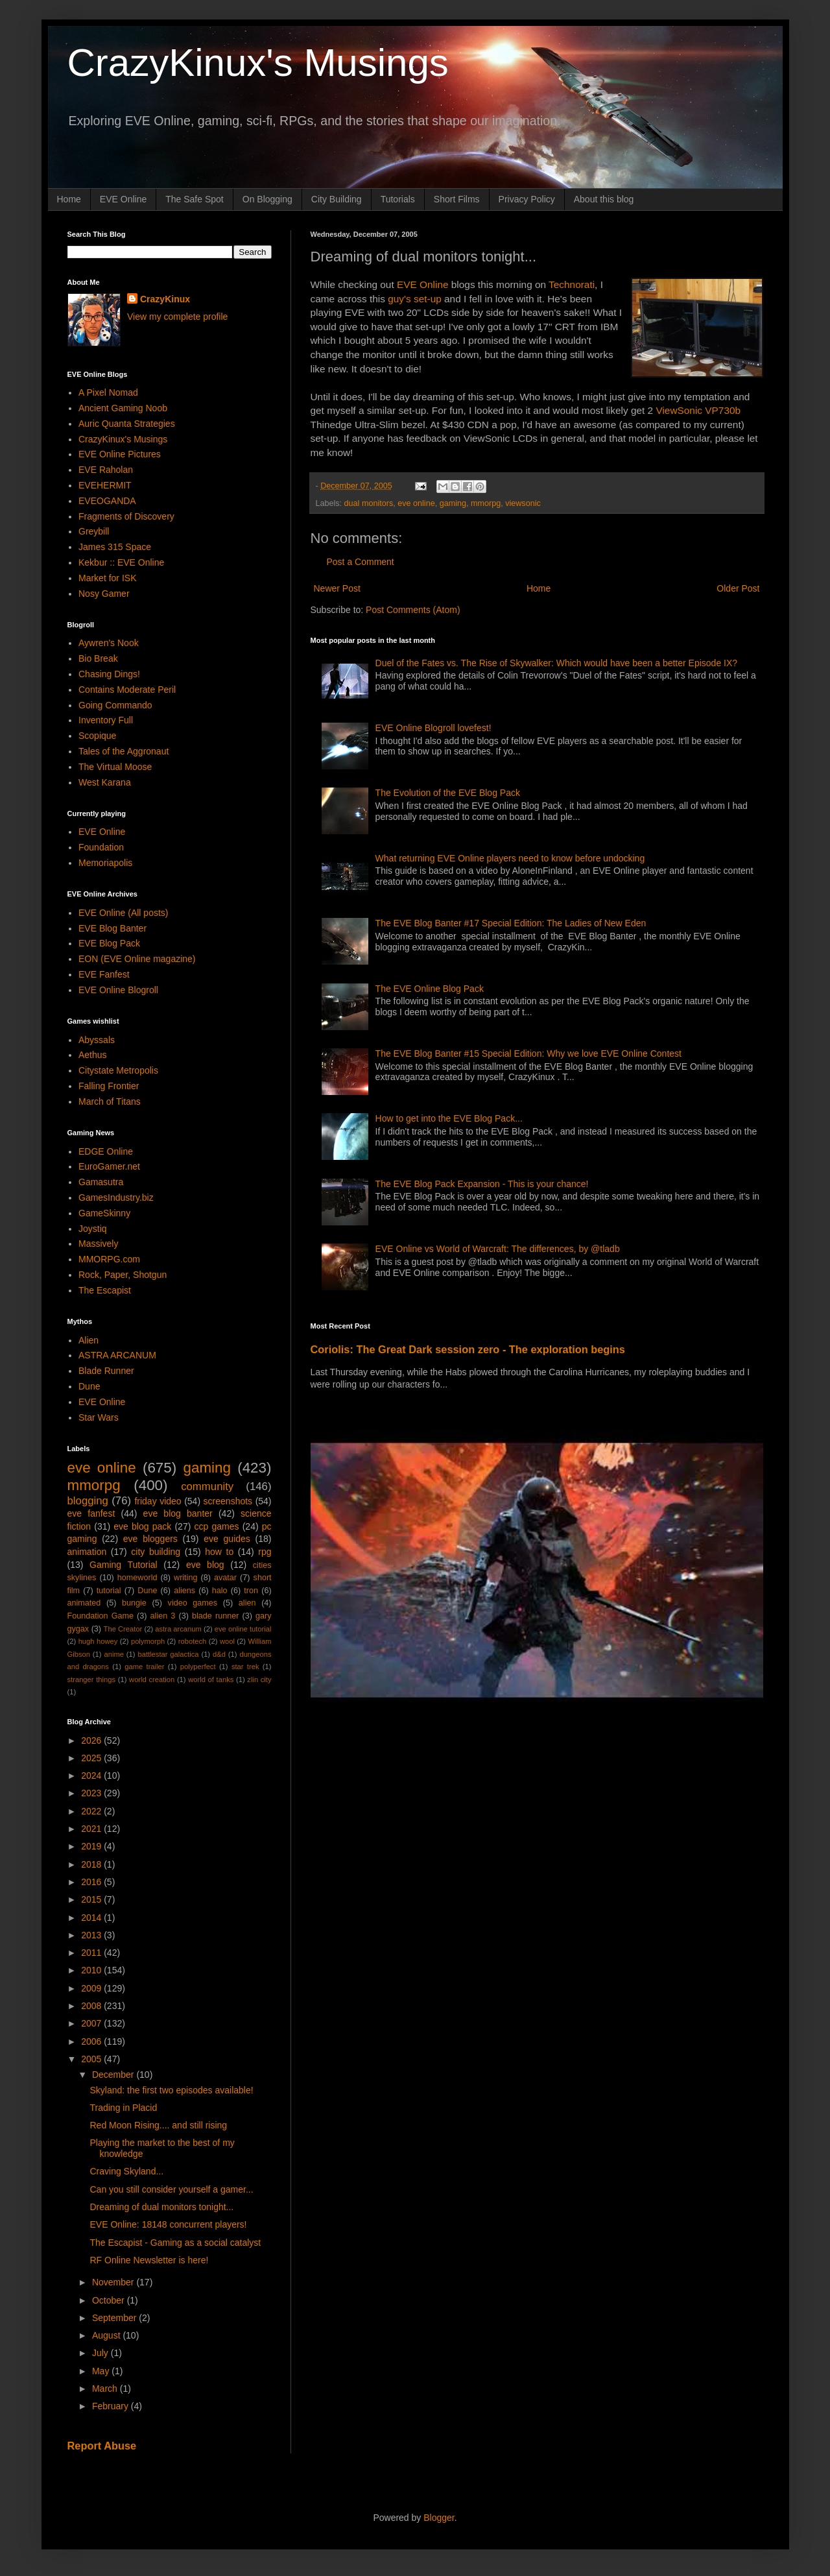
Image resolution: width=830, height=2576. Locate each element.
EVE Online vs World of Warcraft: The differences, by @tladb (497, 1249)
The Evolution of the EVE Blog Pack (447, 793)
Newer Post (337, 588)
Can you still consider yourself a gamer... (171, 2189)
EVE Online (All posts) (123, 913)
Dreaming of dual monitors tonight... (161, 2207)
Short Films (457, 199)
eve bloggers (150, 1539)
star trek (245, 1666)
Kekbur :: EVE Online (121, 562)
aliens (184, 1590)
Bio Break (98, 658)
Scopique (97, 735)
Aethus (92, 1055)
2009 (92, 1988)
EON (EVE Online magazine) (137, 959)
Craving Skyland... (126, 2171)
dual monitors (369, 503)
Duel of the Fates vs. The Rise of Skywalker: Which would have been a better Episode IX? (556, 663)
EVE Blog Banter (112, 928)
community (207, 1486)
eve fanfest (91, 1513)
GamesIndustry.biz (116, 1197)
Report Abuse (102, 2445)
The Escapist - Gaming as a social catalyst (175, 2242)
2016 (92, 1882)
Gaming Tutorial (123, 1564)
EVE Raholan (105, 469)
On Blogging (267, 199)
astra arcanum (178, 1629)
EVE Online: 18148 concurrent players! (167, 2224)
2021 (92, 1829)
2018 (92, 1864)
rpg (264, 1552)
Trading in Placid (123, 2107)
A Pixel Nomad (108, 392)
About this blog (604, 199)
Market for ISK (107, 578)
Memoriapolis (105, 863)
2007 (92, 2023)
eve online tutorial (243, 1629)
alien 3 (163, 1615)
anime (113, 1654)
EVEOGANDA (107, 501)
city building (155, 1552)
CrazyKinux (165, 299)
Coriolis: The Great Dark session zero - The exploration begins (468, 1349)
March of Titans (109, 1101)
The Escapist (104, 1290)
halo (220, 1590)
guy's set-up (415, 298)
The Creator (123, 1629)
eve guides (227, 1539)
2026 (92, 1740)
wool (227, 1641)
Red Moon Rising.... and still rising (158, 2125)
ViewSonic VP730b (698, 410)
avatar (225, 1577)
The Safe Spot (194, 199)
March (106, 2388)
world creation (151, 1679)
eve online (415, 503)
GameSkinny (104, 1213)
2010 (92, 1970)
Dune (89, 1386)
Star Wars (98, 1417)
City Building (336, 199)
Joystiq (92, 1228)
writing (185, 1577)
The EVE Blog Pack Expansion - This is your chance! (482, 1184)
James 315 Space (114, 547)
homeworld (137, 1577)
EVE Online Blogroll (118, 990)
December (114, 2074)
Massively (98, 1243)
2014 (92, 1917)
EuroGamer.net (109, 1166)
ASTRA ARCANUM (117, 1355)
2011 (92, 1952)
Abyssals (96, 1040)
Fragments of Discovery (126, 516)
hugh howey (98, 1641)
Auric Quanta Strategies (126, 423)
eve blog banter (178, 1513)
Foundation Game (100, 1615)
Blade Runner (106, 1371)
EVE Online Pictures (119, 454)
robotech (192, 1641)
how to (219, 1552)
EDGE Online (105, 1151)
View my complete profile (177, 316)
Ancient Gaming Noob (122, 408)
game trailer (144, 1666)
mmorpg (486, 503)
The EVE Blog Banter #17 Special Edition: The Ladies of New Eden (510, 923)
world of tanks (210, 1679)
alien (247, 1602)
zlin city (259, 1679)
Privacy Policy (527, 199)
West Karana (104, 782)
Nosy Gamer (104, 593)
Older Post (738, 588)
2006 (92, 2041)
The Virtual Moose (115, 767)
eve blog (205, 1564)
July (101, 2353)
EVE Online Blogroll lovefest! (433, 728)
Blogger (438, 2517)
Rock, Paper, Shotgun (122, 1275)
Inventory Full (105, 720)
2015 (92, 1899)
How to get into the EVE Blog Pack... (449, 1118)
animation (87, 1552)
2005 (92, 2059)
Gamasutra (100, 1182)
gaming (453, 503)
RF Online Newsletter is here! (148, 2260)
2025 (92, 1758)
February (111, 2406)
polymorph (148, 1641)
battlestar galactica (167, 1654)
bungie (134, 1602)
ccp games (217, 1526)
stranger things (91, 1679)
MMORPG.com (109, 1259)
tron (251, 1590)
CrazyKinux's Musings (258, 62)
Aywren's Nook (108, 643)
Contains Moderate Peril (127, 689)
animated (84, 1602)
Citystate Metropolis (118, 1070)
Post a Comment (360, 562)
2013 (92, 1935)
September (115, 2318)
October (109, 2300)
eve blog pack (142, 1526)
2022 (92, 1811)
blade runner (215, 1615)
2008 (92, 2006)
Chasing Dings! (109, 674)
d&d (219, 1654)
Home (69, 199)
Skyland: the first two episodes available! (171, 2090)
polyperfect (198, 1666)
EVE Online (123, 199)
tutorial (109, 1590)
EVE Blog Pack (109, 943)
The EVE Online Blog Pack (429, 988)
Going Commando (115, 705)
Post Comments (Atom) (413, 610)
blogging (87, 1501)
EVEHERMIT (105, 485)
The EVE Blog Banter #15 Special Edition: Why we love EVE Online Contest (528, 1053)
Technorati (572, 284)
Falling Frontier (108, 1086)
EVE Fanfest (104, 974)
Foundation (101, 847)
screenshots (228, 1501)
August (107, 2335)
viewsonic (523, 503)
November (114, 2282)
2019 (92, 1846)
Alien (88, 1340)
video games (193, 1602)
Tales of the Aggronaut (123, 751)
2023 (92, 1793)
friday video (157, 1501)
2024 (92, 1775)
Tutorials (398, 199)
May (102, 2371)
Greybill (93, 531)
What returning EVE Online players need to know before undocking (510, 858)
